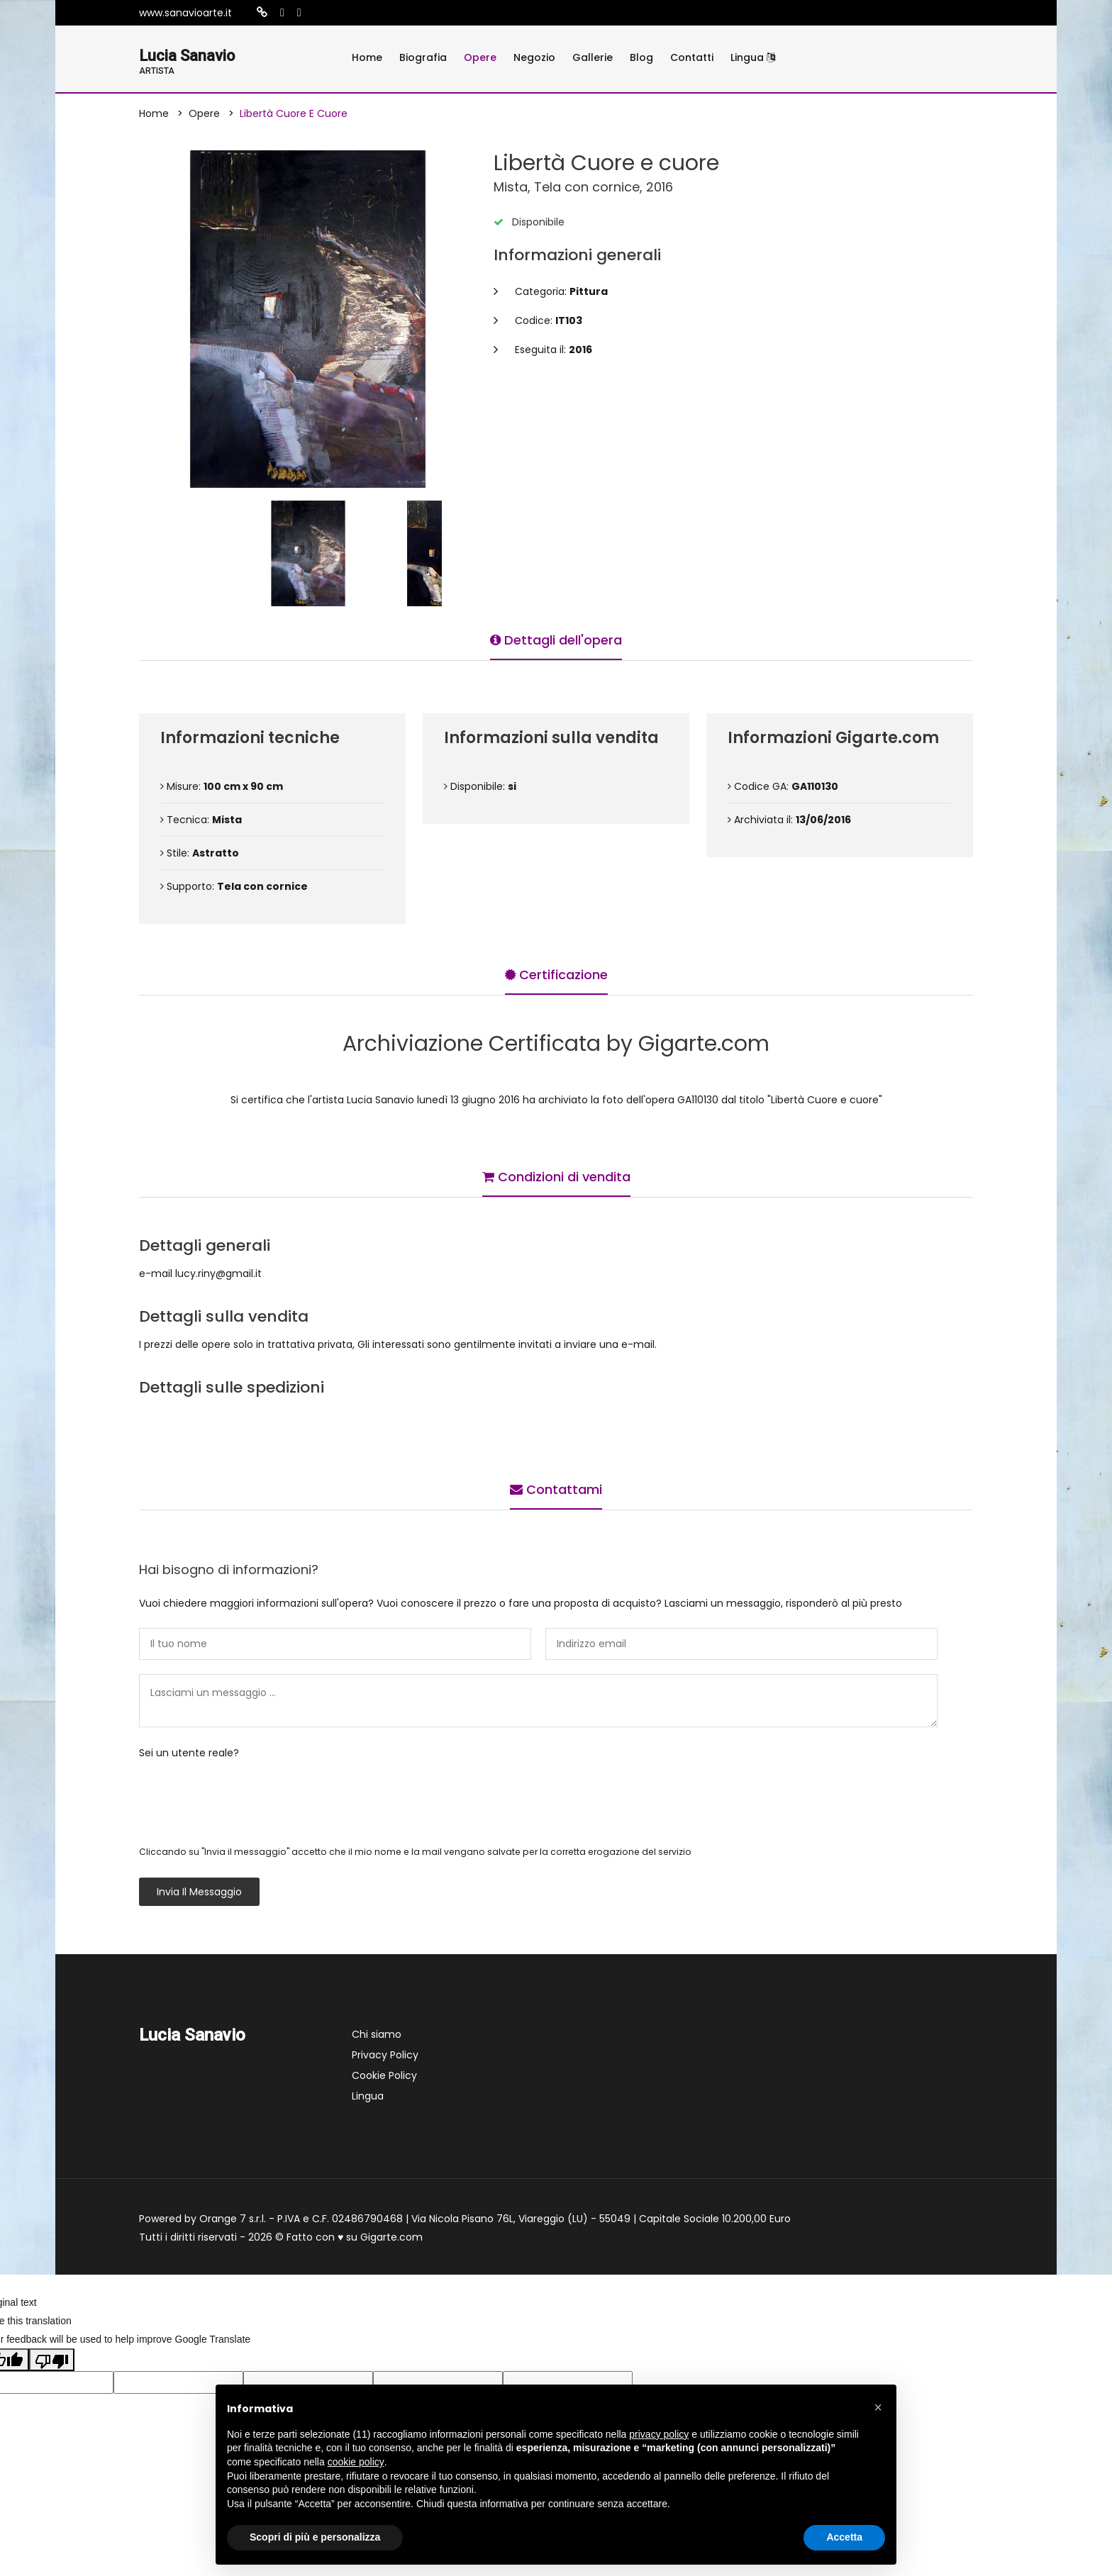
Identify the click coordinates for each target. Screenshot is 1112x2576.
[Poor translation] (51, 2362)
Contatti (691, 57)
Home (367, 57)
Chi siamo (376, 2036)
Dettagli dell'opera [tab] (556, 638)
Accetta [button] (844, 2537)
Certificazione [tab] (556, 973)
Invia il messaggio (199, 1894)
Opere (480, 57)
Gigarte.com (391, 2239)
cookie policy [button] (356, 2462)
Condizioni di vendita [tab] (556, 1175)
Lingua (752, 57)
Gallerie (592, 57)
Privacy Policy (385, 2057)
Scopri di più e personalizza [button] (315, 2537)
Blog (641, 57)
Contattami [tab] (556, 1488)
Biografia (423, 57)
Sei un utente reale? (189, 1755)
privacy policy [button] (659, 2434)
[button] (878, 2407)
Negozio (534, 57)
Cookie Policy (384, 2077)
